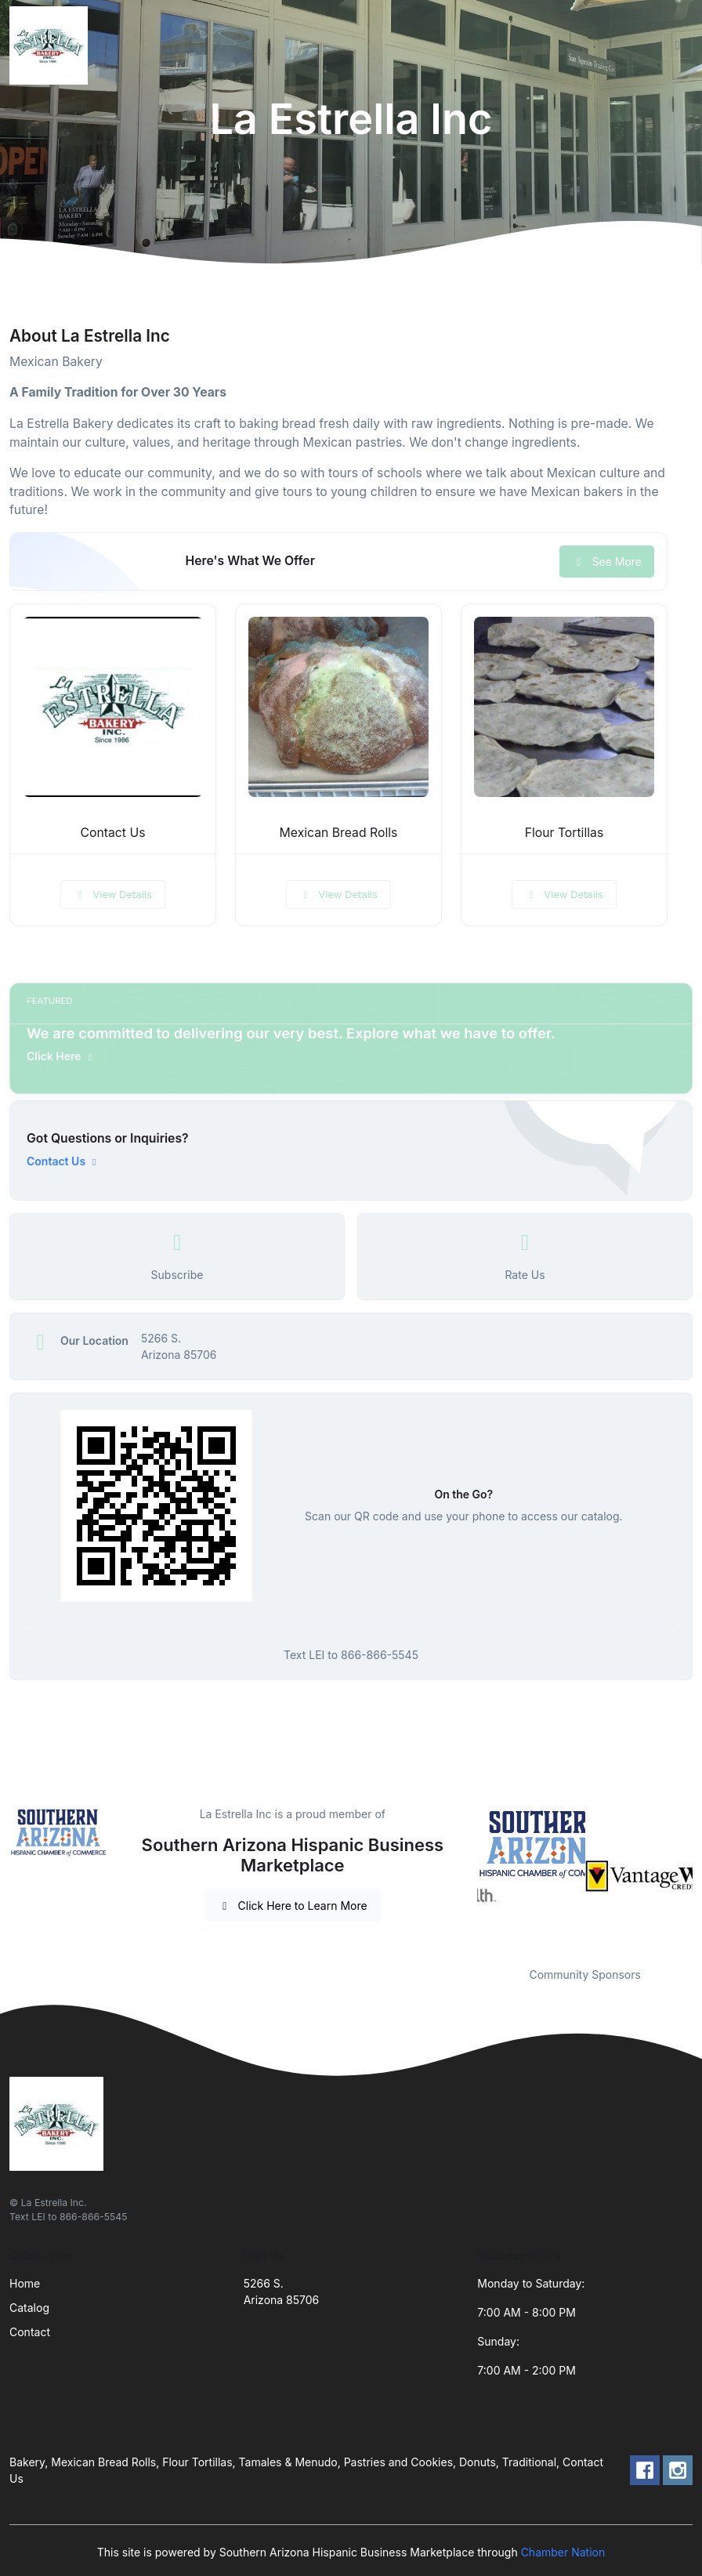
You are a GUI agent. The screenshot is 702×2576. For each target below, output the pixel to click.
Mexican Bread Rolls (339, 832)
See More (607, 561)
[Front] (51, 45)
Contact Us (113, 832)
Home (24, 2283)
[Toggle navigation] (678, 45)
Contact (29, 2332)
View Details (113, 894)
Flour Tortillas (564, 832)
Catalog (29, 2307)
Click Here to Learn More (292, 1905)
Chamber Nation (563, 2552)
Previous (465, 1876)
